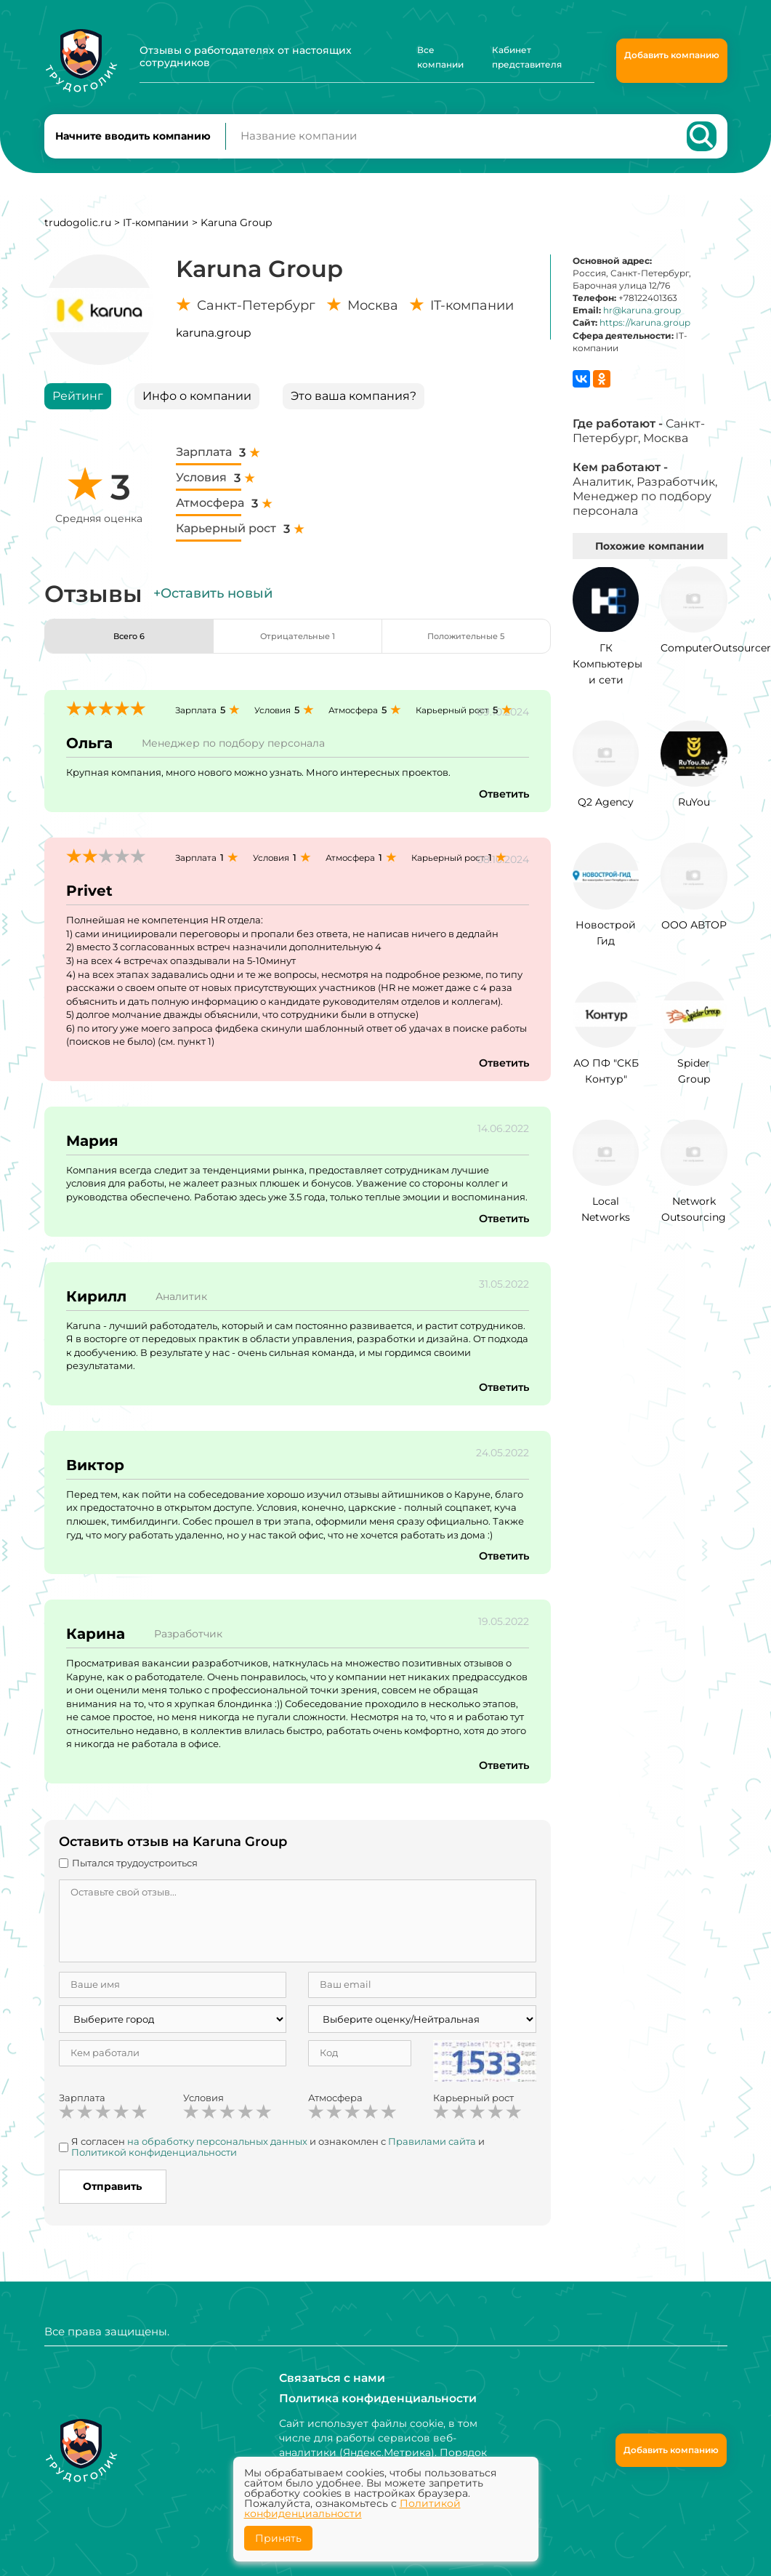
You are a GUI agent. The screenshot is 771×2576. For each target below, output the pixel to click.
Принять (278, 2538)
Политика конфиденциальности (368, 2398)
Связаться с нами (326, 2378)
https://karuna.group (645, 335)
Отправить (112, 2198)
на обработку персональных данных (217, 2153)
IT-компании (156, 234)
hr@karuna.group (642, 323)
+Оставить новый (213, 606)
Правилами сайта (432, 2153)
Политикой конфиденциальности (154, 2165)
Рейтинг (77, 408)
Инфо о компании (196, 408)
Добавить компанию (671, 54)
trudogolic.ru (77, 234)
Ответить (500, 806)
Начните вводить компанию (133, 142)
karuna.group (213, 345)
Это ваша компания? (353, 408)
